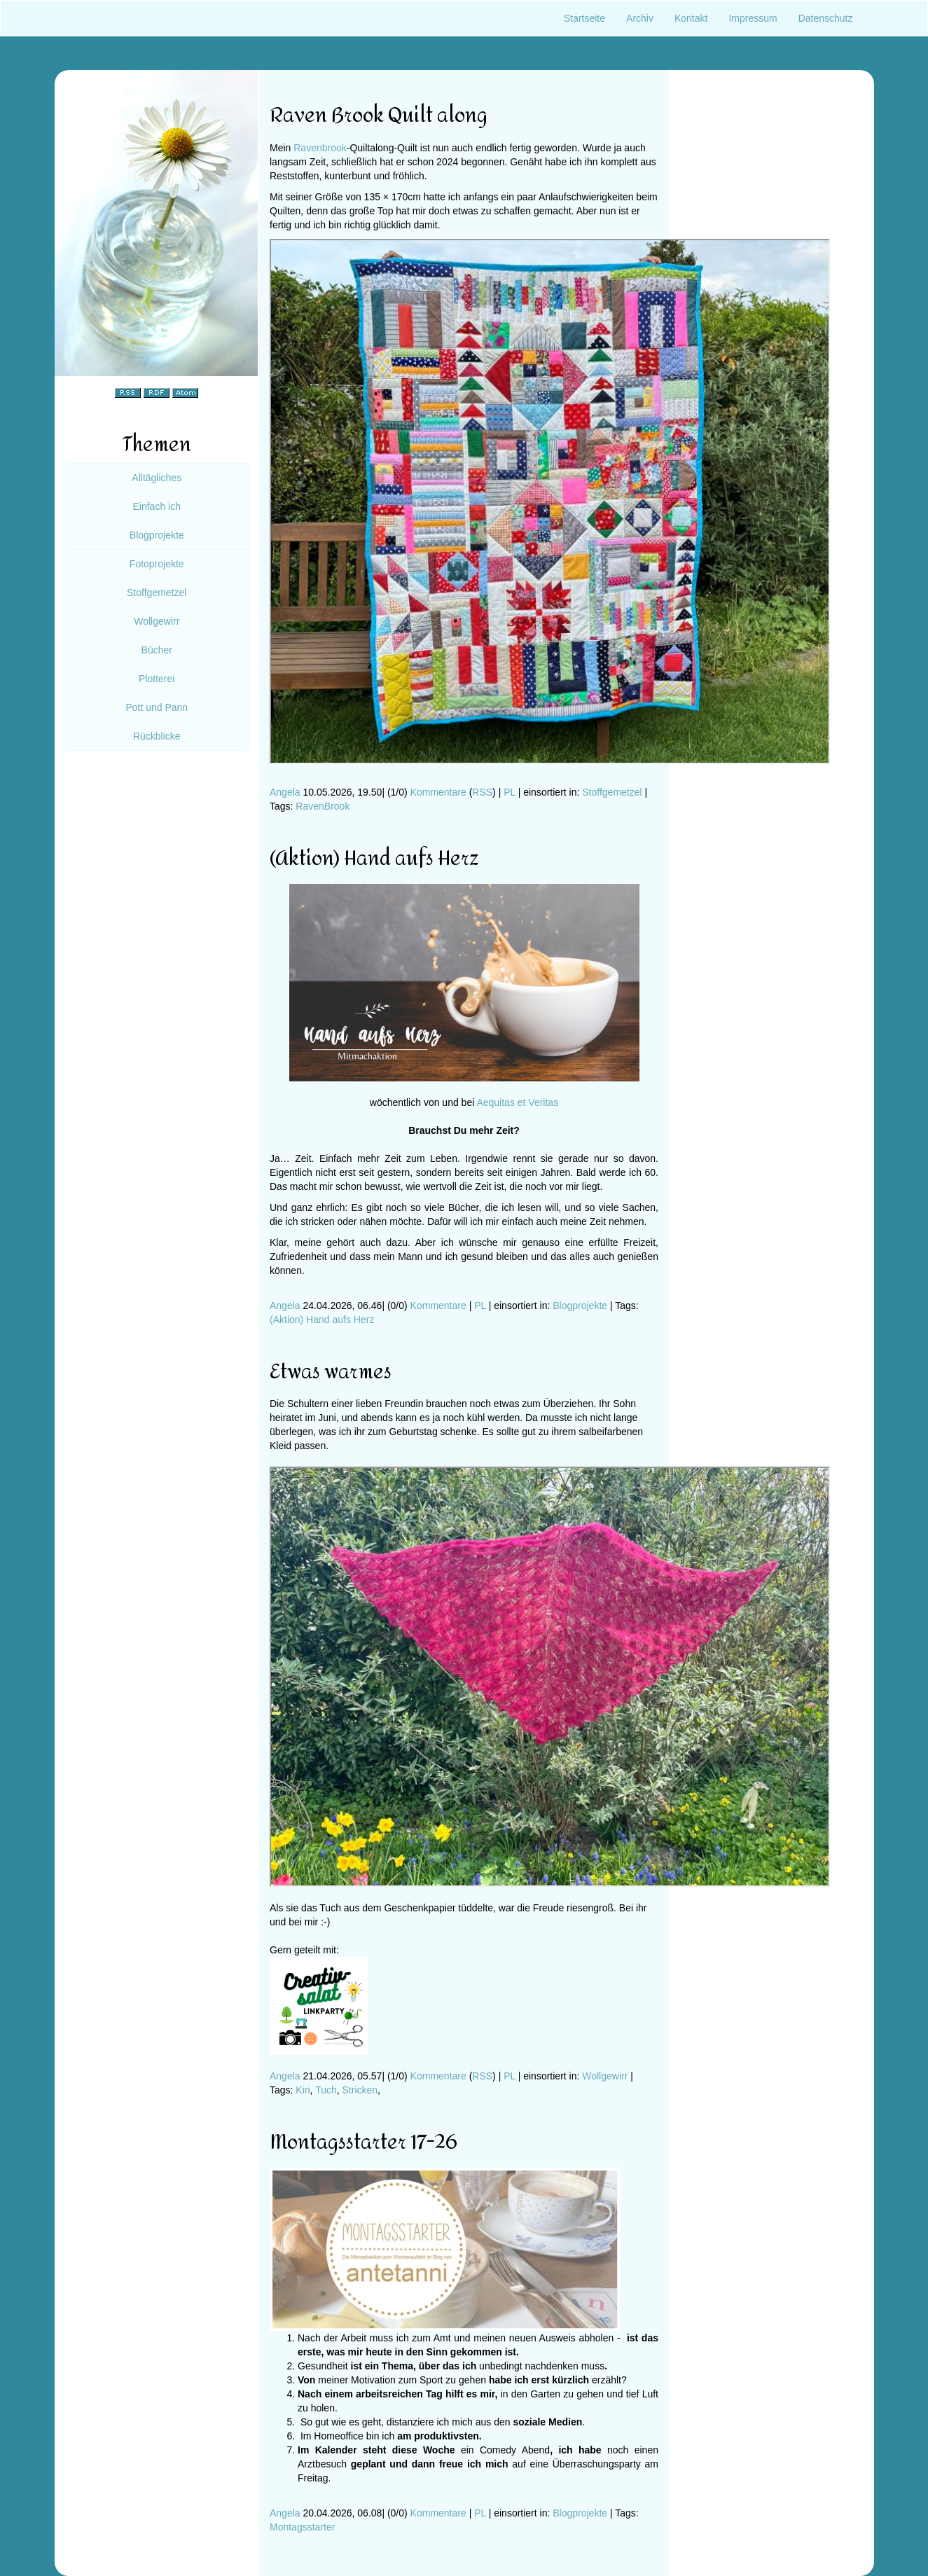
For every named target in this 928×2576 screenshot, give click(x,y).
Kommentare (438, 792)
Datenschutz (825, 18)
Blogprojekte (580, 1305)
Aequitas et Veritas (517, 1102)
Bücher (156, 650)
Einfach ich (157, 506)
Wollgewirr (605, 2076)
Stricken (360, 2090)
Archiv (639, 18)
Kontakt (690, 18)
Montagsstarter (302, 2527)
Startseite (584, 18)
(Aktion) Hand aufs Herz (322, 1319)
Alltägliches (156, 477)
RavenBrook (322, 806)
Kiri (303, 2090)
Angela (285, 792)
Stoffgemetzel (612, 792)
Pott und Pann (156, 707)
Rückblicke (157, 736)
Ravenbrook (320, 147)
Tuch (326, 2090)
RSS (482, 792)
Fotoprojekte (157, 563)
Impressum (752, 18)
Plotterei (156, 678)
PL (509, 792)
